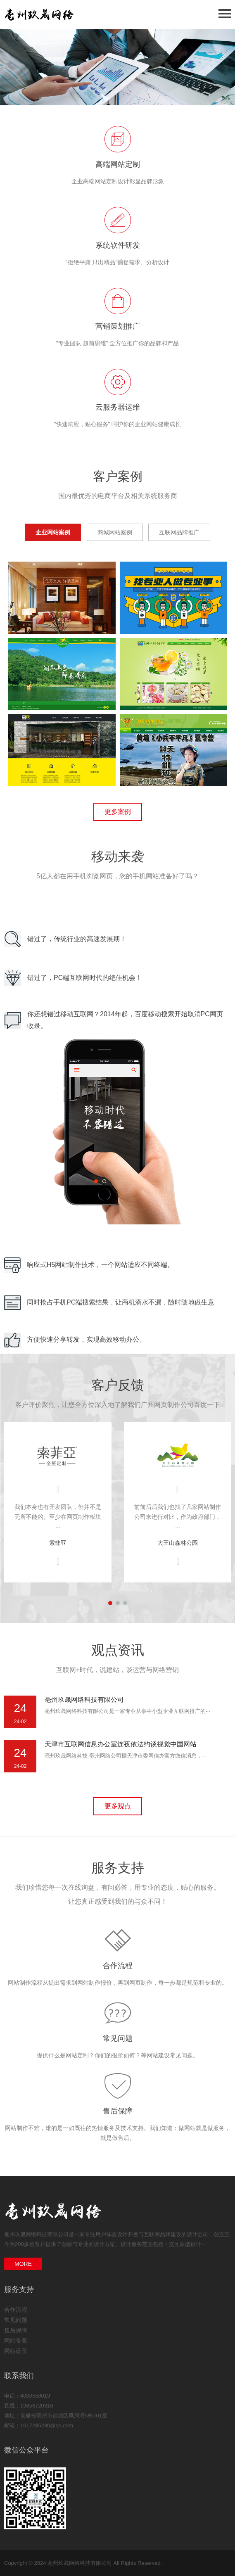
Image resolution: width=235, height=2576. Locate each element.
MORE (23, 2264)
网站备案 (15, 2340)
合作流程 (118, 1966)
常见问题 (118, 2038)
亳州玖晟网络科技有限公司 (84, 1699)
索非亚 (57, 1542)
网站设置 (15, 2351)
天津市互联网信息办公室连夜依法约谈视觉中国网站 (121, 1744)
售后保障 (118, 2111)
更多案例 (117, 811)
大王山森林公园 (177, 1542)
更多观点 (117, 1806)
